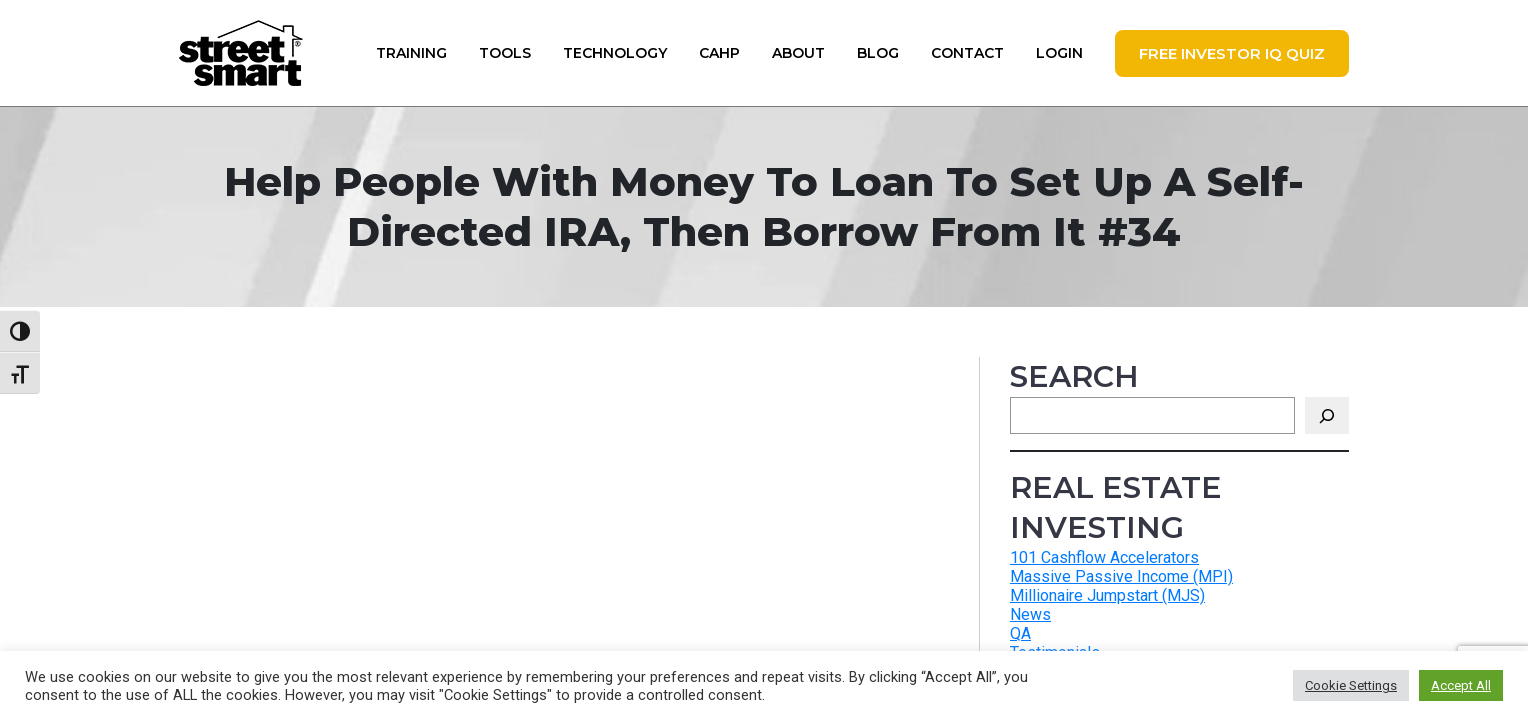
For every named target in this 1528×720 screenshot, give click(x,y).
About (798, 53)
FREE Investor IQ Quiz (1232, 53)
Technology (615, 53)
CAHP (719, 53)
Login (1059, 53)
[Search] (1327, 415)
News (1030, 614)
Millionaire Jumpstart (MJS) (1107, 595)
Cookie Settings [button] (1351, 685)
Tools (505, 53)
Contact (967, 53)
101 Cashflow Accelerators (1104, 557)
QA (1020, 633)
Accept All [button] (1461, 685)
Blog (878, 53)
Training (411, 53)
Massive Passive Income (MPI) (1121, 576)
